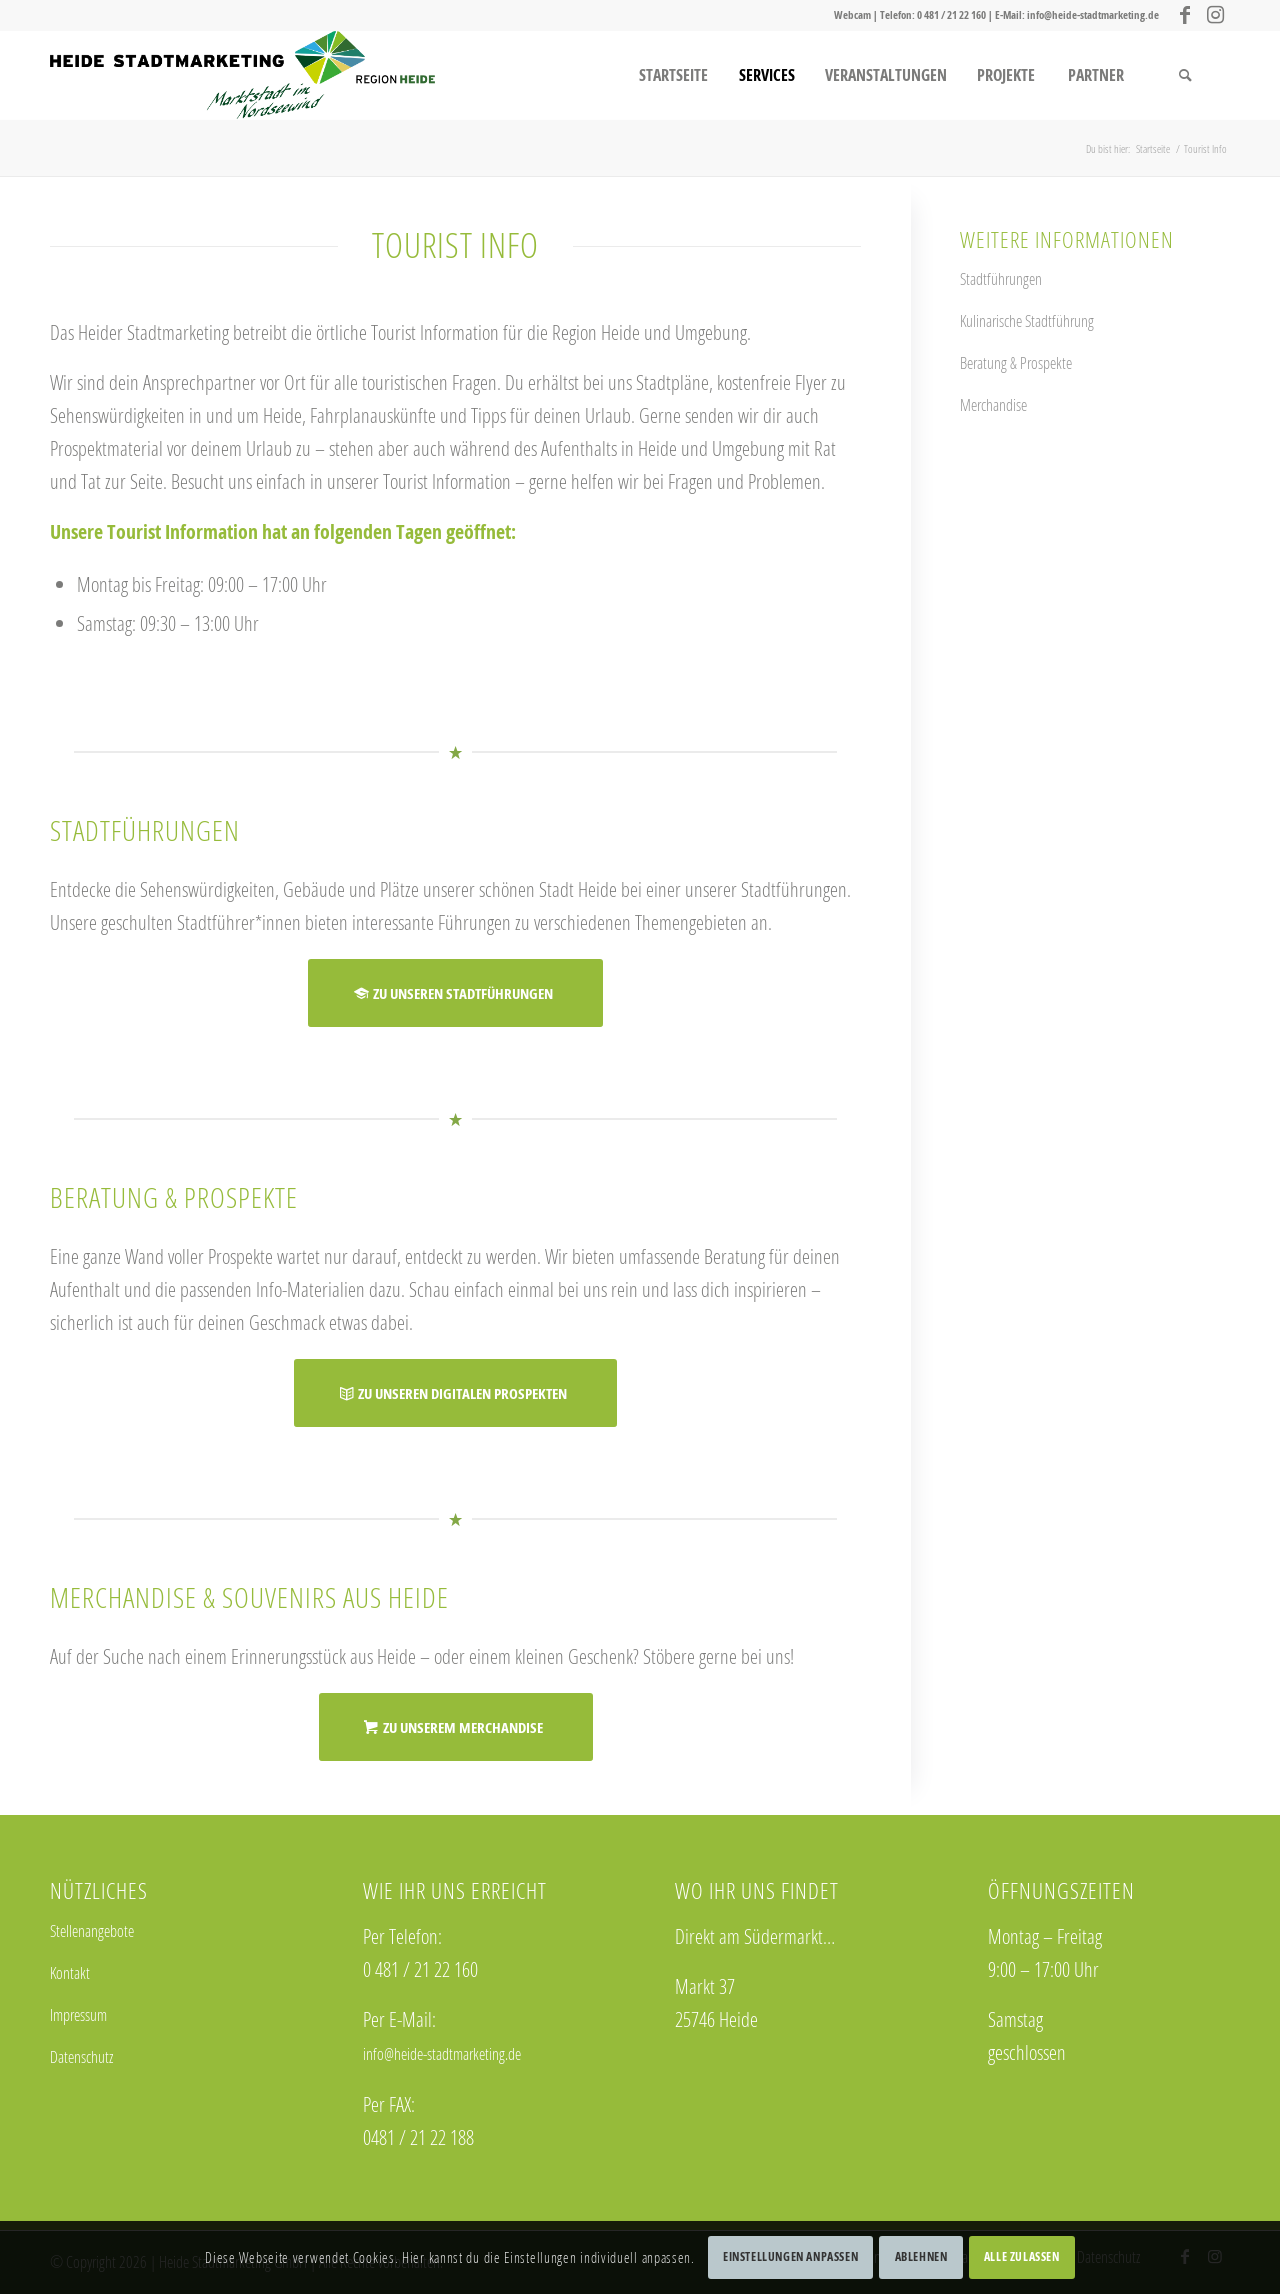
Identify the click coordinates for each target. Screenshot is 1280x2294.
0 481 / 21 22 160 (951, 14)
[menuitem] (673, 75)
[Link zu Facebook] (1184, 15)
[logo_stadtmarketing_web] (242, 75)
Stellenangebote (92, 1931)
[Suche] (1185, 75)
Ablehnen (921, 2256)
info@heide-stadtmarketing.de (1093, 14)
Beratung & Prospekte (1016, 363)
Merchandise (993, 405)
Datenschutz (81, 2057)
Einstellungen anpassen (790, 2256)
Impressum (78, 2015)
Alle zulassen (1022, 2256)
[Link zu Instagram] (1215, 15)
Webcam (852, 14)
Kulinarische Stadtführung (1027, 321)
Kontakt (70, 1973)
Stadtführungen (1001, 279)
